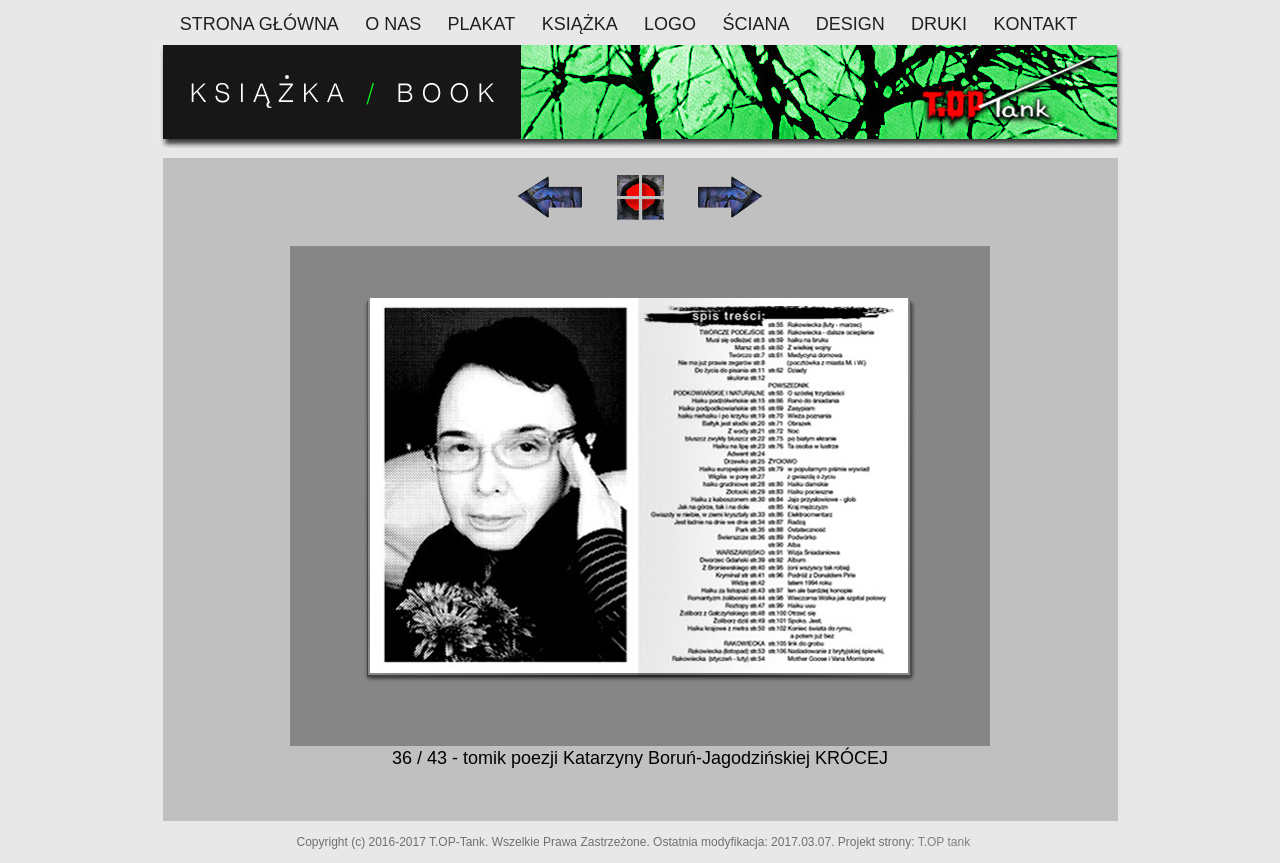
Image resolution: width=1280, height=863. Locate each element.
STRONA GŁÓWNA (259, 24)
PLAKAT (482, 24)
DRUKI (939, 24)
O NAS (393, 24)
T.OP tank (944, 842)
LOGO (670, 24)
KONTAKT (1035, 24)
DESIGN (850, 24)
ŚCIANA (755, 24)
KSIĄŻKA (580, 24)
